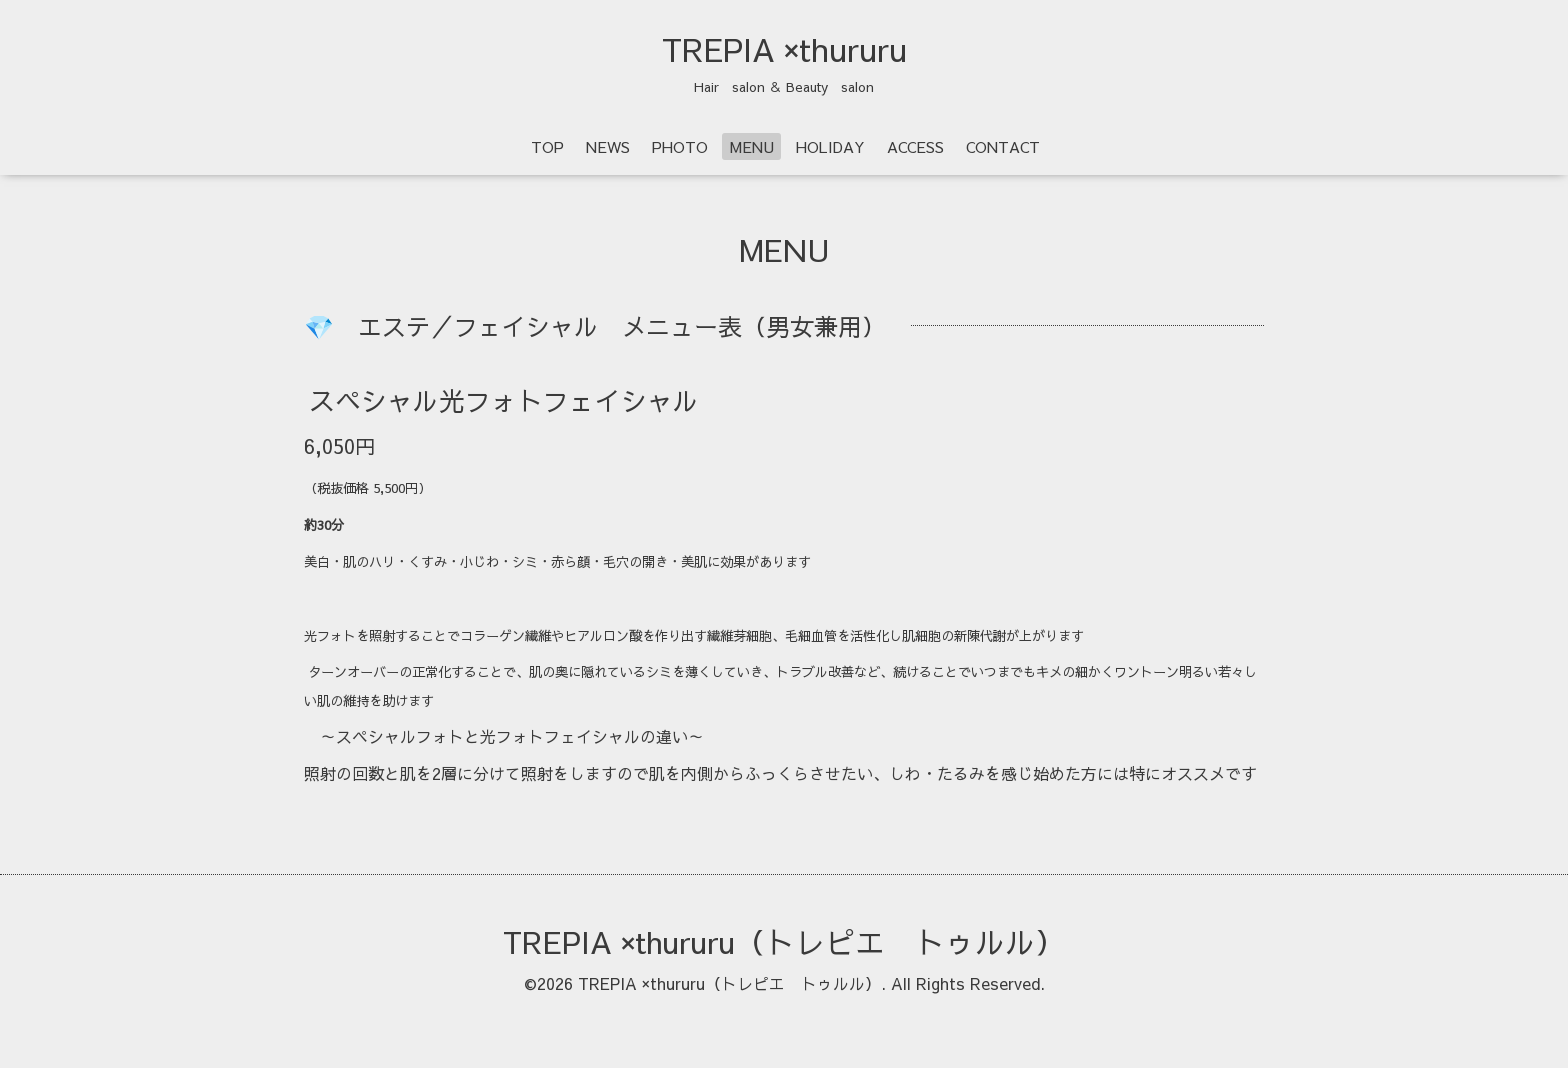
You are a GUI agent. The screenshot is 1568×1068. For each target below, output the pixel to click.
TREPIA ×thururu (784, 49)
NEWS (608, 146)
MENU (752, 146)
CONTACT (1003, 146)
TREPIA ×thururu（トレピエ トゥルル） (784, 941)
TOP (547, 146)
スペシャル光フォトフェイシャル (504, 400)
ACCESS (915, 146)
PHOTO (680, 146)
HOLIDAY (830, 146)
